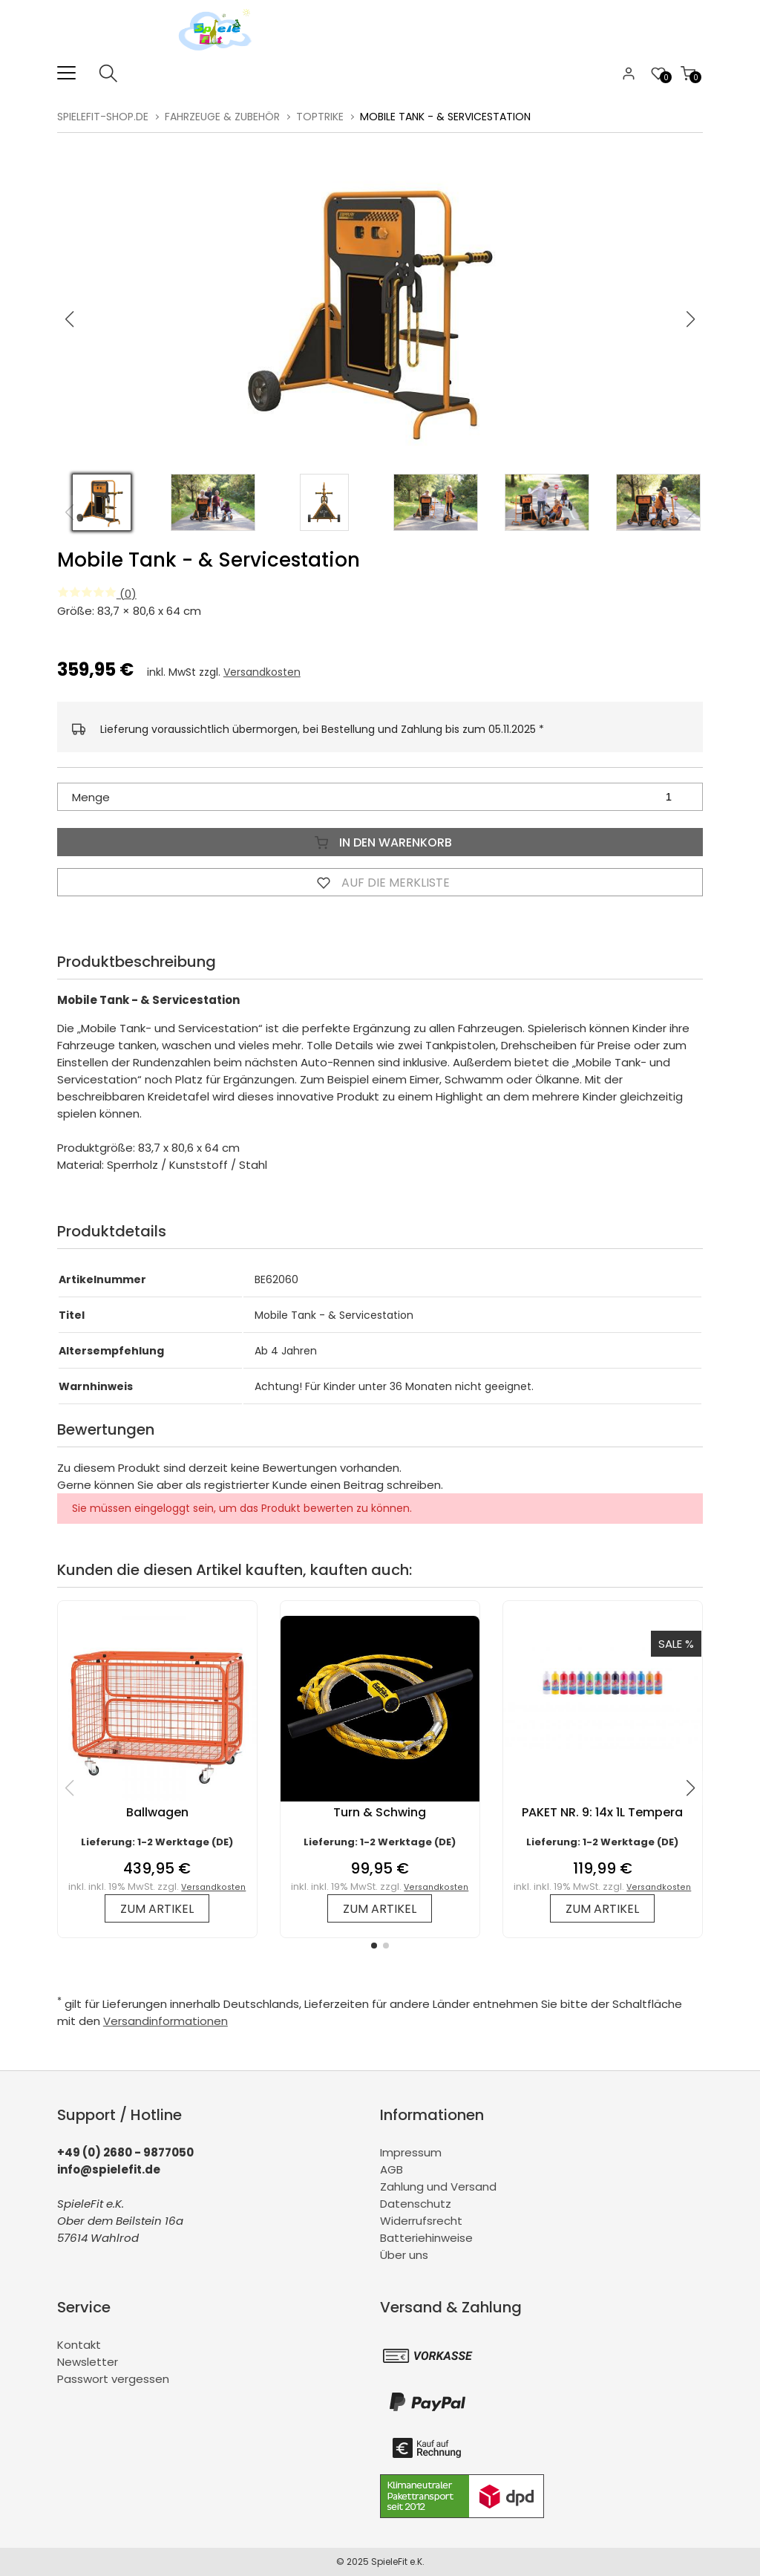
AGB (391, 2169)
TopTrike (320, 116)
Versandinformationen (165, 2021)
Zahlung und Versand (438, 2186)
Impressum (411, 2152)
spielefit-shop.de (102, 116)
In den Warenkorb (380, 842)
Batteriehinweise (426, 2238)
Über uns (404, 2255)
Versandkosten (262, 672)
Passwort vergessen (113, 2379)
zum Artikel (157, 1908)
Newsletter (87, 2362)
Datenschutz (415, 2203)
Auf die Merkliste (380, 882)
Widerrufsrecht (421, 2220)
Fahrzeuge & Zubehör (222, 116)
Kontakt (79, 2344)
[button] (691, 319)
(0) (97, 593)
